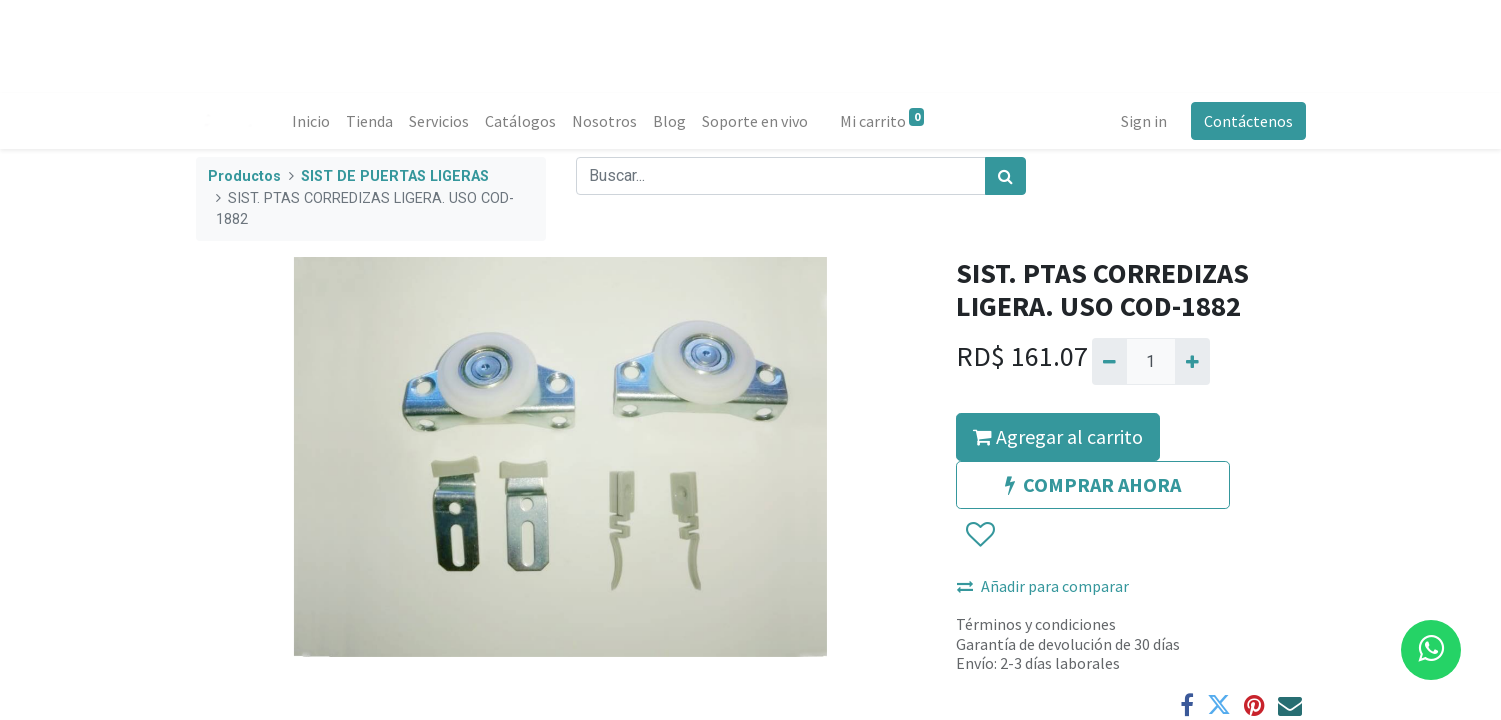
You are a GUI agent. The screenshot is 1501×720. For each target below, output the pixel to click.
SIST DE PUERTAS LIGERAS (395, 176)
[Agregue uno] (1192, 361)
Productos (244, 176)
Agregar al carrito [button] (1058, 436)
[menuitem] (311, 121)
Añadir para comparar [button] (1043, 586)
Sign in (1144, 121)
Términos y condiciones (1036, 624)
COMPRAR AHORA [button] (1093, 484)
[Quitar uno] (1109, 361)
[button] (979, 536)
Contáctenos (1248, 121)
